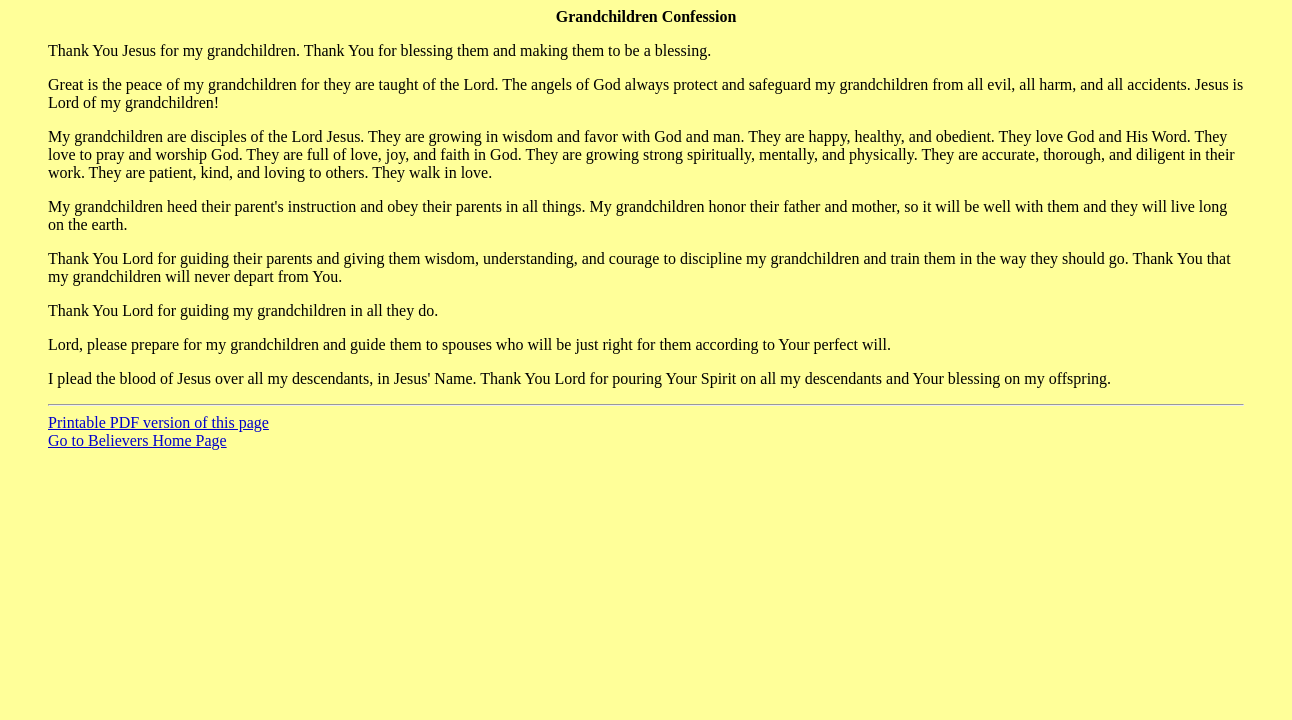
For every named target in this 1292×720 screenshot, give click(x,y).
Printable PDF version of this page (158, 422)
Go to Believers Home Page (137, 440)
